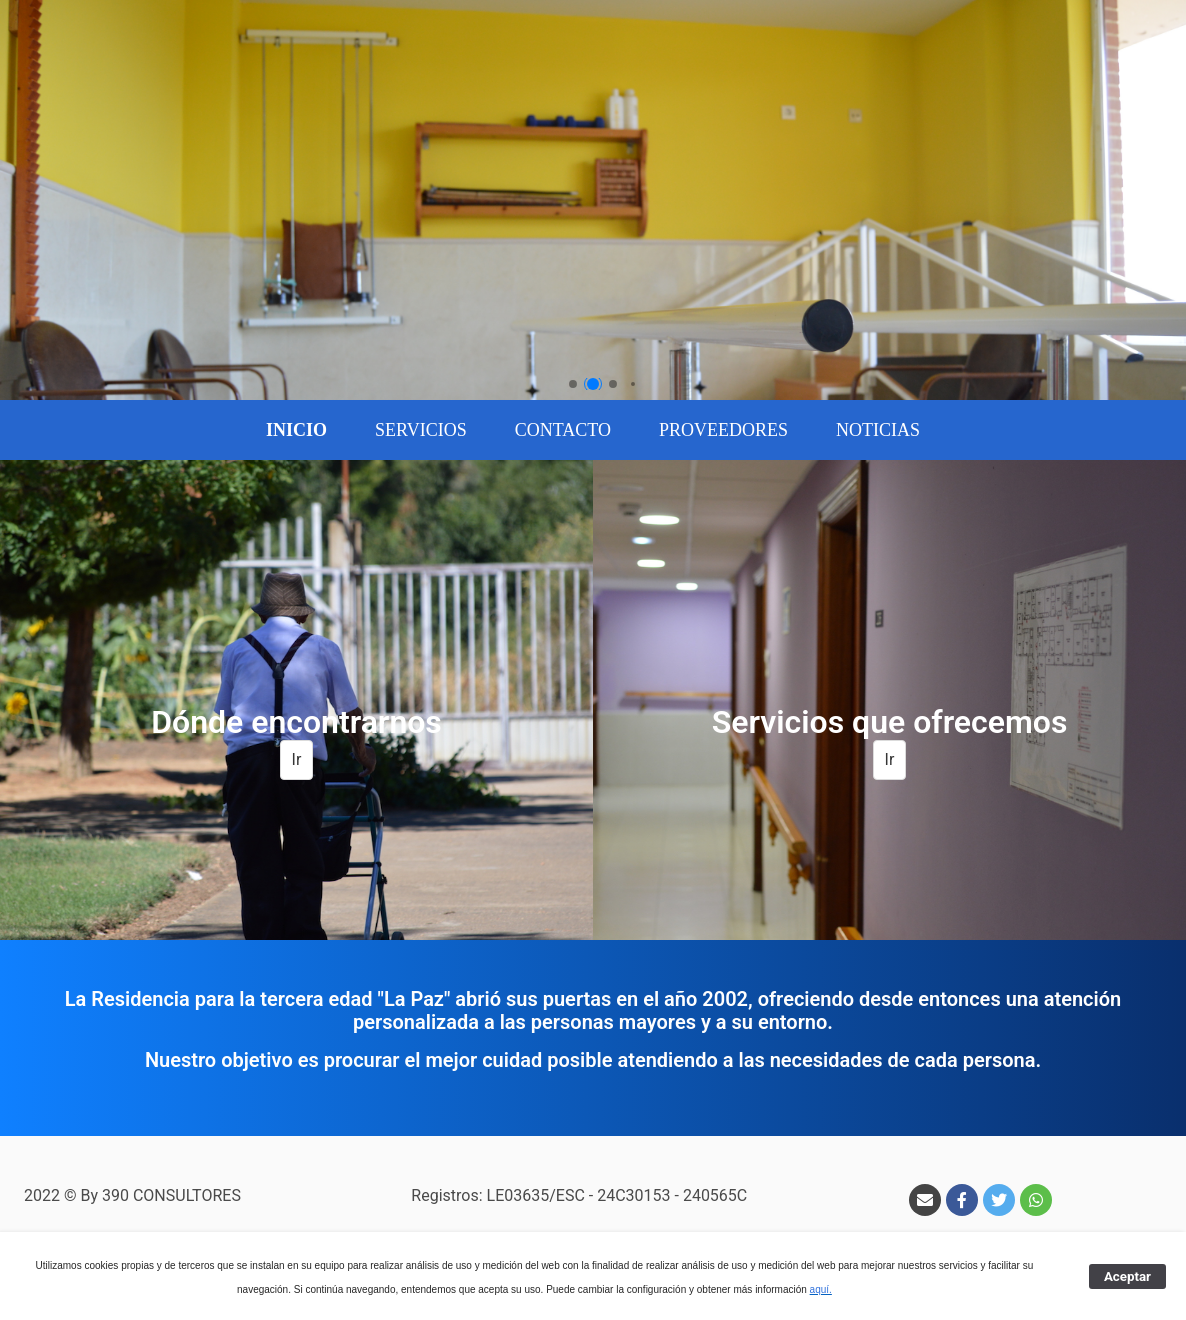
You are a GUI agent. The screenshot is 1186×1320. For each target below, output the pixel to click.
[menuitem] (296, 430)
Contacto (563, 430)
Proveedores (723, 430)
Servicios (421, 430)
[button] (573, 384)
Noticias (878, 430)
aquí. (821, 1289)
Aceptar (1127, 1276)
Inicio (296, 430)
